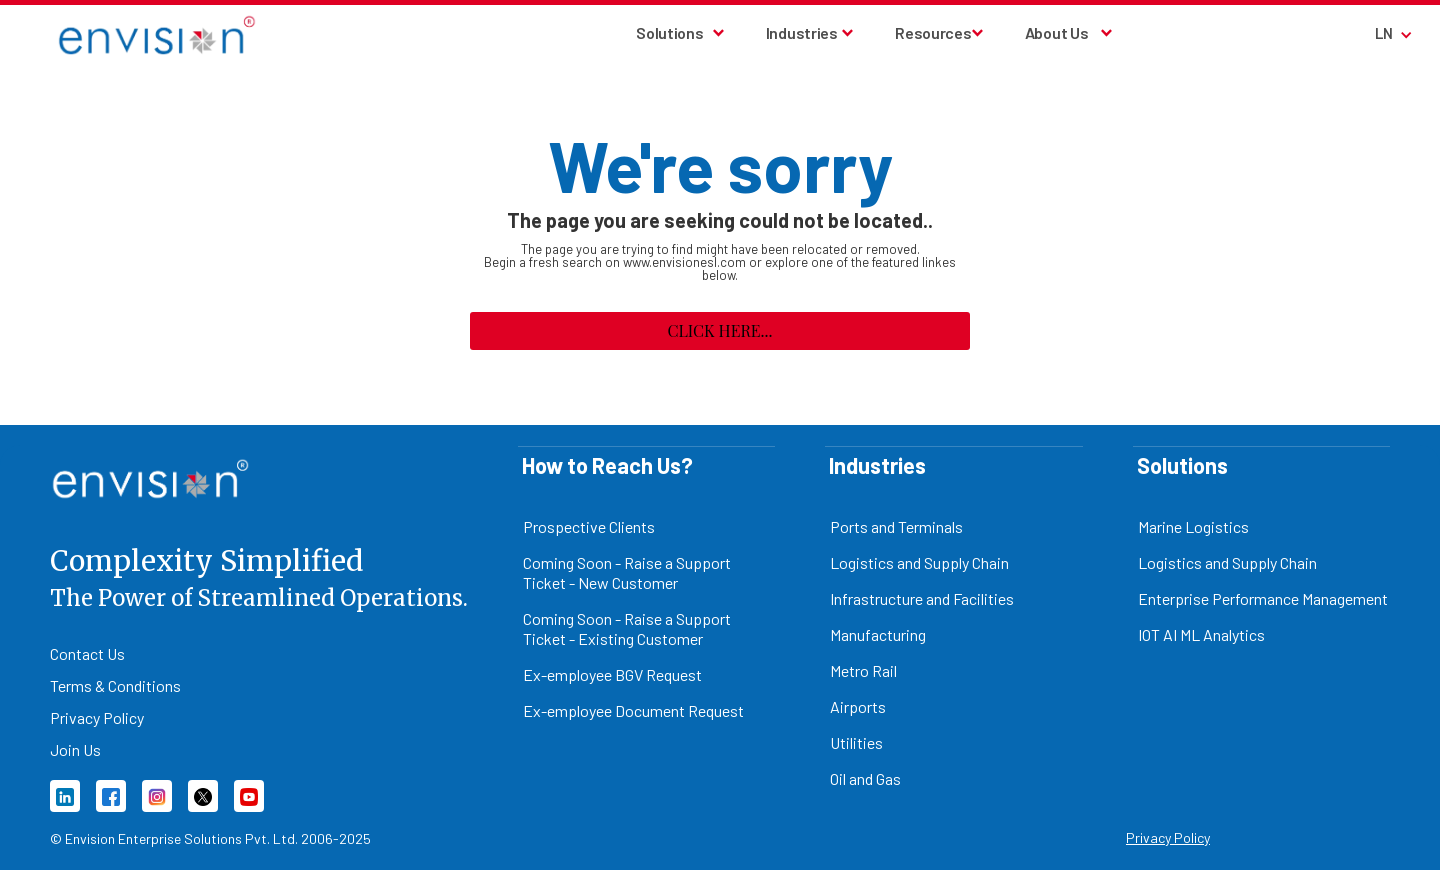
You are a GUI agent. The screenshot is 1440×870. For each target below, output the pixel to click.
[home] (107, 35)
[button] (681, 33)
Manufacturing (878, 634)
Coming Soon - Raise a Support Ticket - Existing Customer (627, 628)
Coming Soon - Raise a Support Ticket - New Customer (627, 572)
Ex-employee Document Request (633, 710)
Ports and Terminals (896, 526)
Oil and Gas (865, 778)
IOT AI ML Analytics (1201, 634)
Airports (858, 706)
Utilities (856, 742)
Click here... (719, 330)
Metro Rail (863, 670)
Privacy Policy (1168, 837)
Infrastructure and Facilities (922, 598)
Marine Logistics (1193, 526)
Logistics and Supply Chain (919, 562)
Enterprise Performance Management (1263, 598)
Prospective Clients (589, 526)
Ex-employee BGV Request (612, 674)
